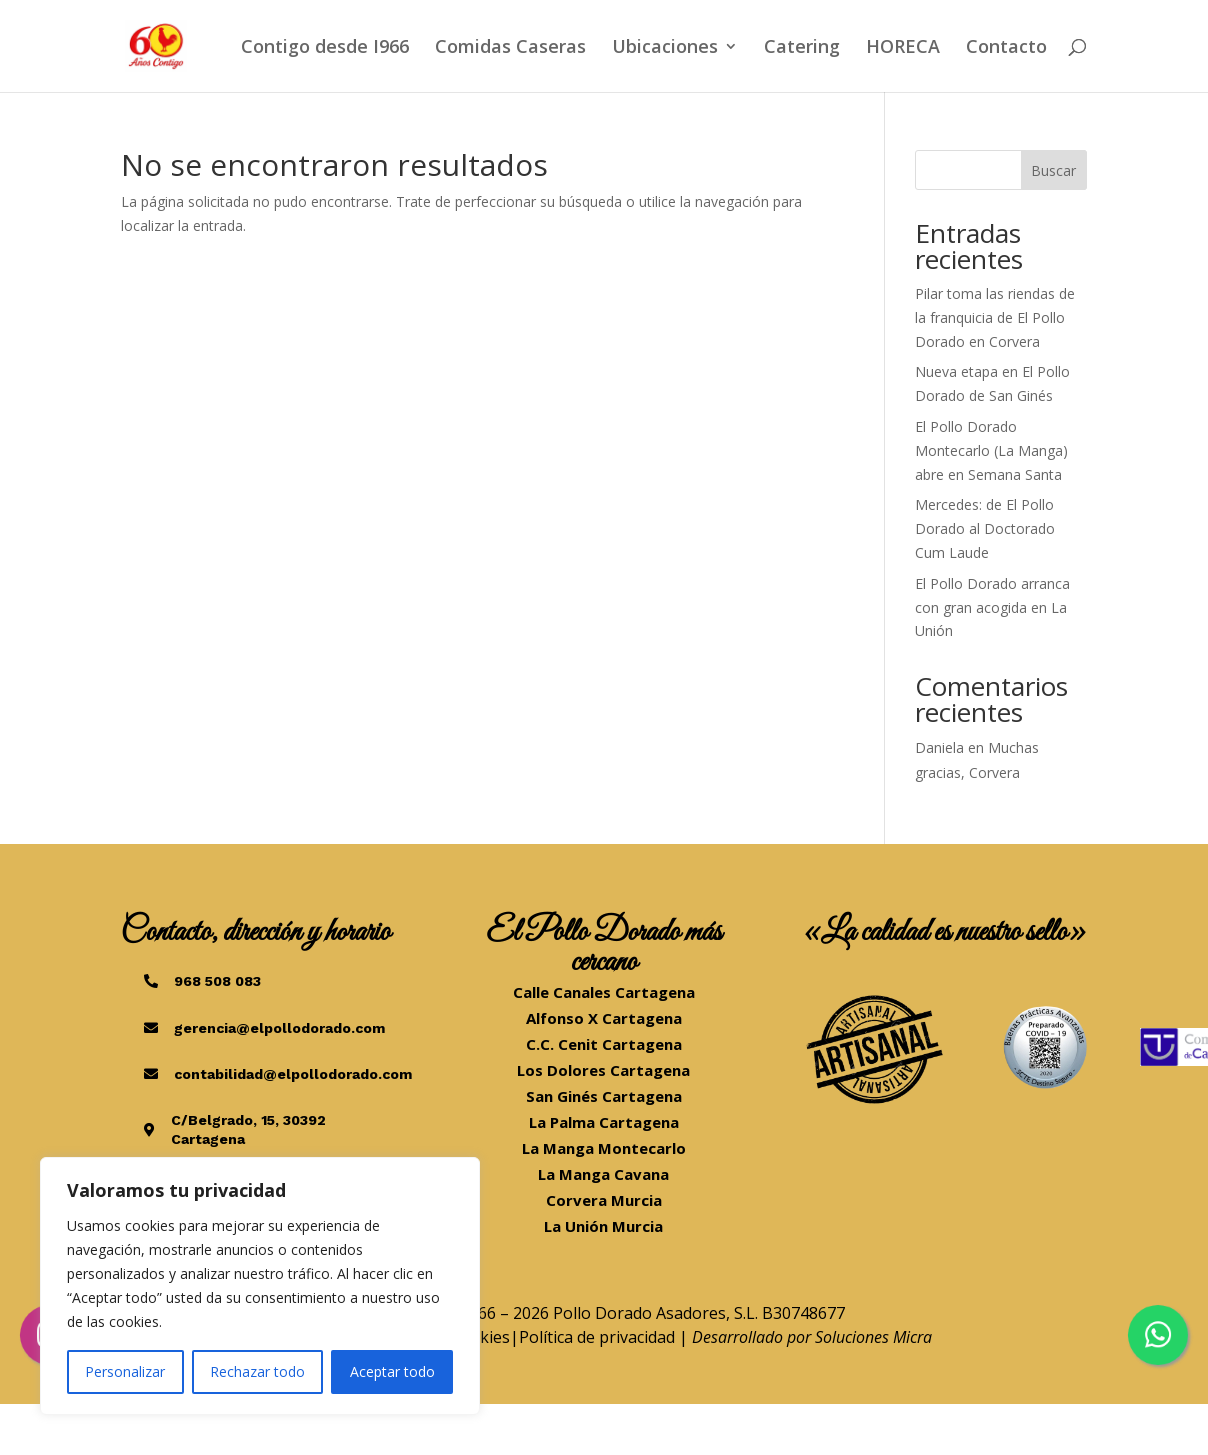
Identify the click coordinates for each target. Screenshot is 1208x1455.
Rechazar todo (257, 1371)
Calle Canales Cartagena (604, 992)
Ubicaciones (665, 48)
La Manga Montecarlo (604, 1148)
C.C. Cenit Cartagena (604, 1044)
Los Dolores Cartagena (603, 1070)
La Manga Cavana (603, 1174)
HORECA (903, 48)
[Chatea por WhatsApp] (1158, 1335)
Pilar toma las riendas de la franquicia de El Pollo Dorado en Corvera (995, 317)
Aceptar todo (392, 1371)
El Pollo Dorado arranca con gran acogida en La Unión (992, 607)
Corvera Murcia (604, 1200)
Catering (802, 48)
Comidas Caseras (510, 48)
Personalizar (125, 1371)
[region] (260, 1286)
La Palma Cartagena (604, 1122)
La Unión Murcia (603, 1226)
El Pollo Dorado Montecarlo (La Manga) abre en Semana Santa (991, 450)
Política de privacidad (597, 1337)
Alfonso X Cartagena (604, 1018)
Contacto (1006, 48)
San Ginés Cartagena (604, 1096)
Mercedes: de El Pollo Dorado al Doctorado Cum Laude (985, 528)
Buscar (1053, 170)
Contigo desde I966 (325, 48)
